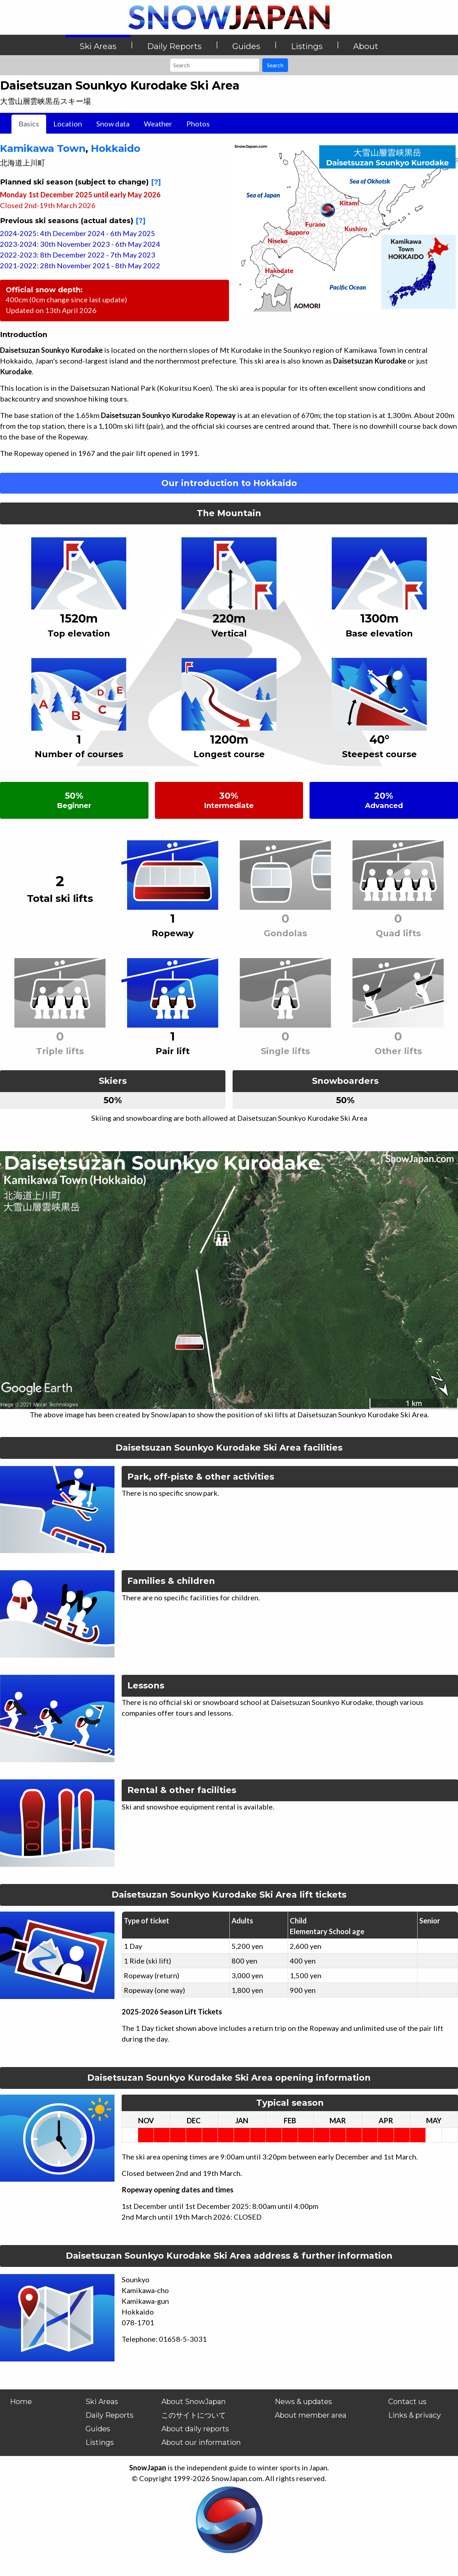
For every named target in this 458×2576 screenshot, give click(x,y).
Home (21, 2401)
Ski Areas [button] (98, 46)
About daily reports (195, 2428)
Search (275, 65)
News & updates (303, 2401)
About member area (310, 2415)
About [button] (365, 46)
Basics (29, 123)
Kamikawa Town (43, 148)
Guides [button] (246, 46)
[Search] (214, 65)
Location (67, 123)
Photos (198, 123)
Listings (100, 2442)
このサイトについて (193, 2415)
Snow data (113, 123)
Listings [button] (306, 46)
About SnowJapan (193, 2401)
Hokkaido (115, 148)
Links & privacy (414, 2415)
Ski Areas (102, 2401)
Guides (98, 2428)
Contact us (407, 2401)
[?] (156, 182)
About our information (201, 2442)
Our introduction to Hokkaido (229, 483)
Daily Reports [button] (174, 46)
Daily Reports (109, 2415)
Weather (158, 123)
